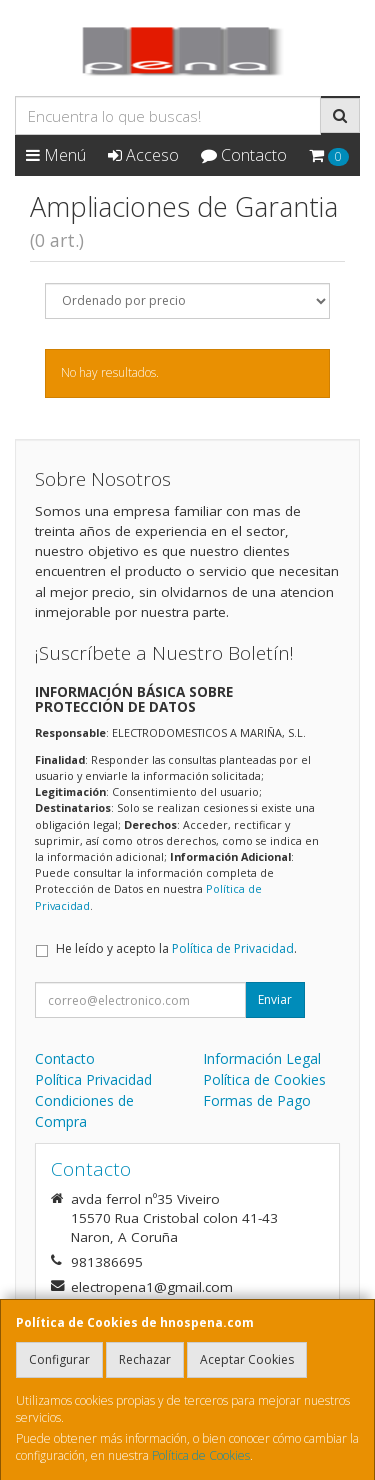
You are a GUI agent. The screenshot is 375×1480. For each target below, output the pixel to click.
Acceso (143, 155)
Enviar (275, 999)
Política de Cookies (201, 1455)
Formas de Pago (257, 1100)
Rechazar (145, 1359)
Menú (56, 155)
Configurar (59, 1359)
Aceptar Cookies (247, 1359)
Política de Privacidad (233, 948)
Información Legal (262, 1058)
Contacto (244, 155)
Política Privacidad (93, 1079)
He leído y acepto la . (176, 948)
